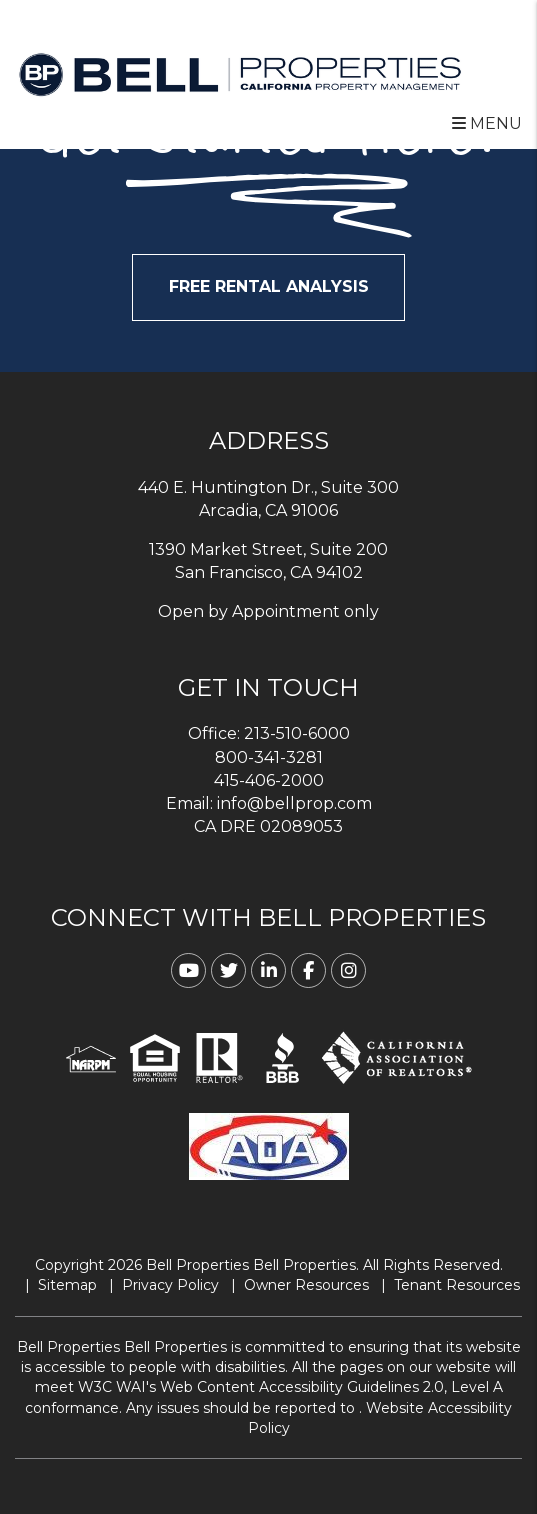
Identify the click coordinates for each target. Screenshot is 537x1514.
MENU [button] (487, 123)
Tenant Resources (457, 1285)
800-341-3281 (269, 757)
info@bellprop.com (294, 803)
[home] (240, 73)
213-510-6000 (297, 733)
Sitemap (67, 1285)
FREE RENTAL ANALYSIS (269, 286)
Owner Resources (306, 1285)
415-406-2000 (269, 780)
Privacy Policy (170, 1285)
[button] (188, 970)
